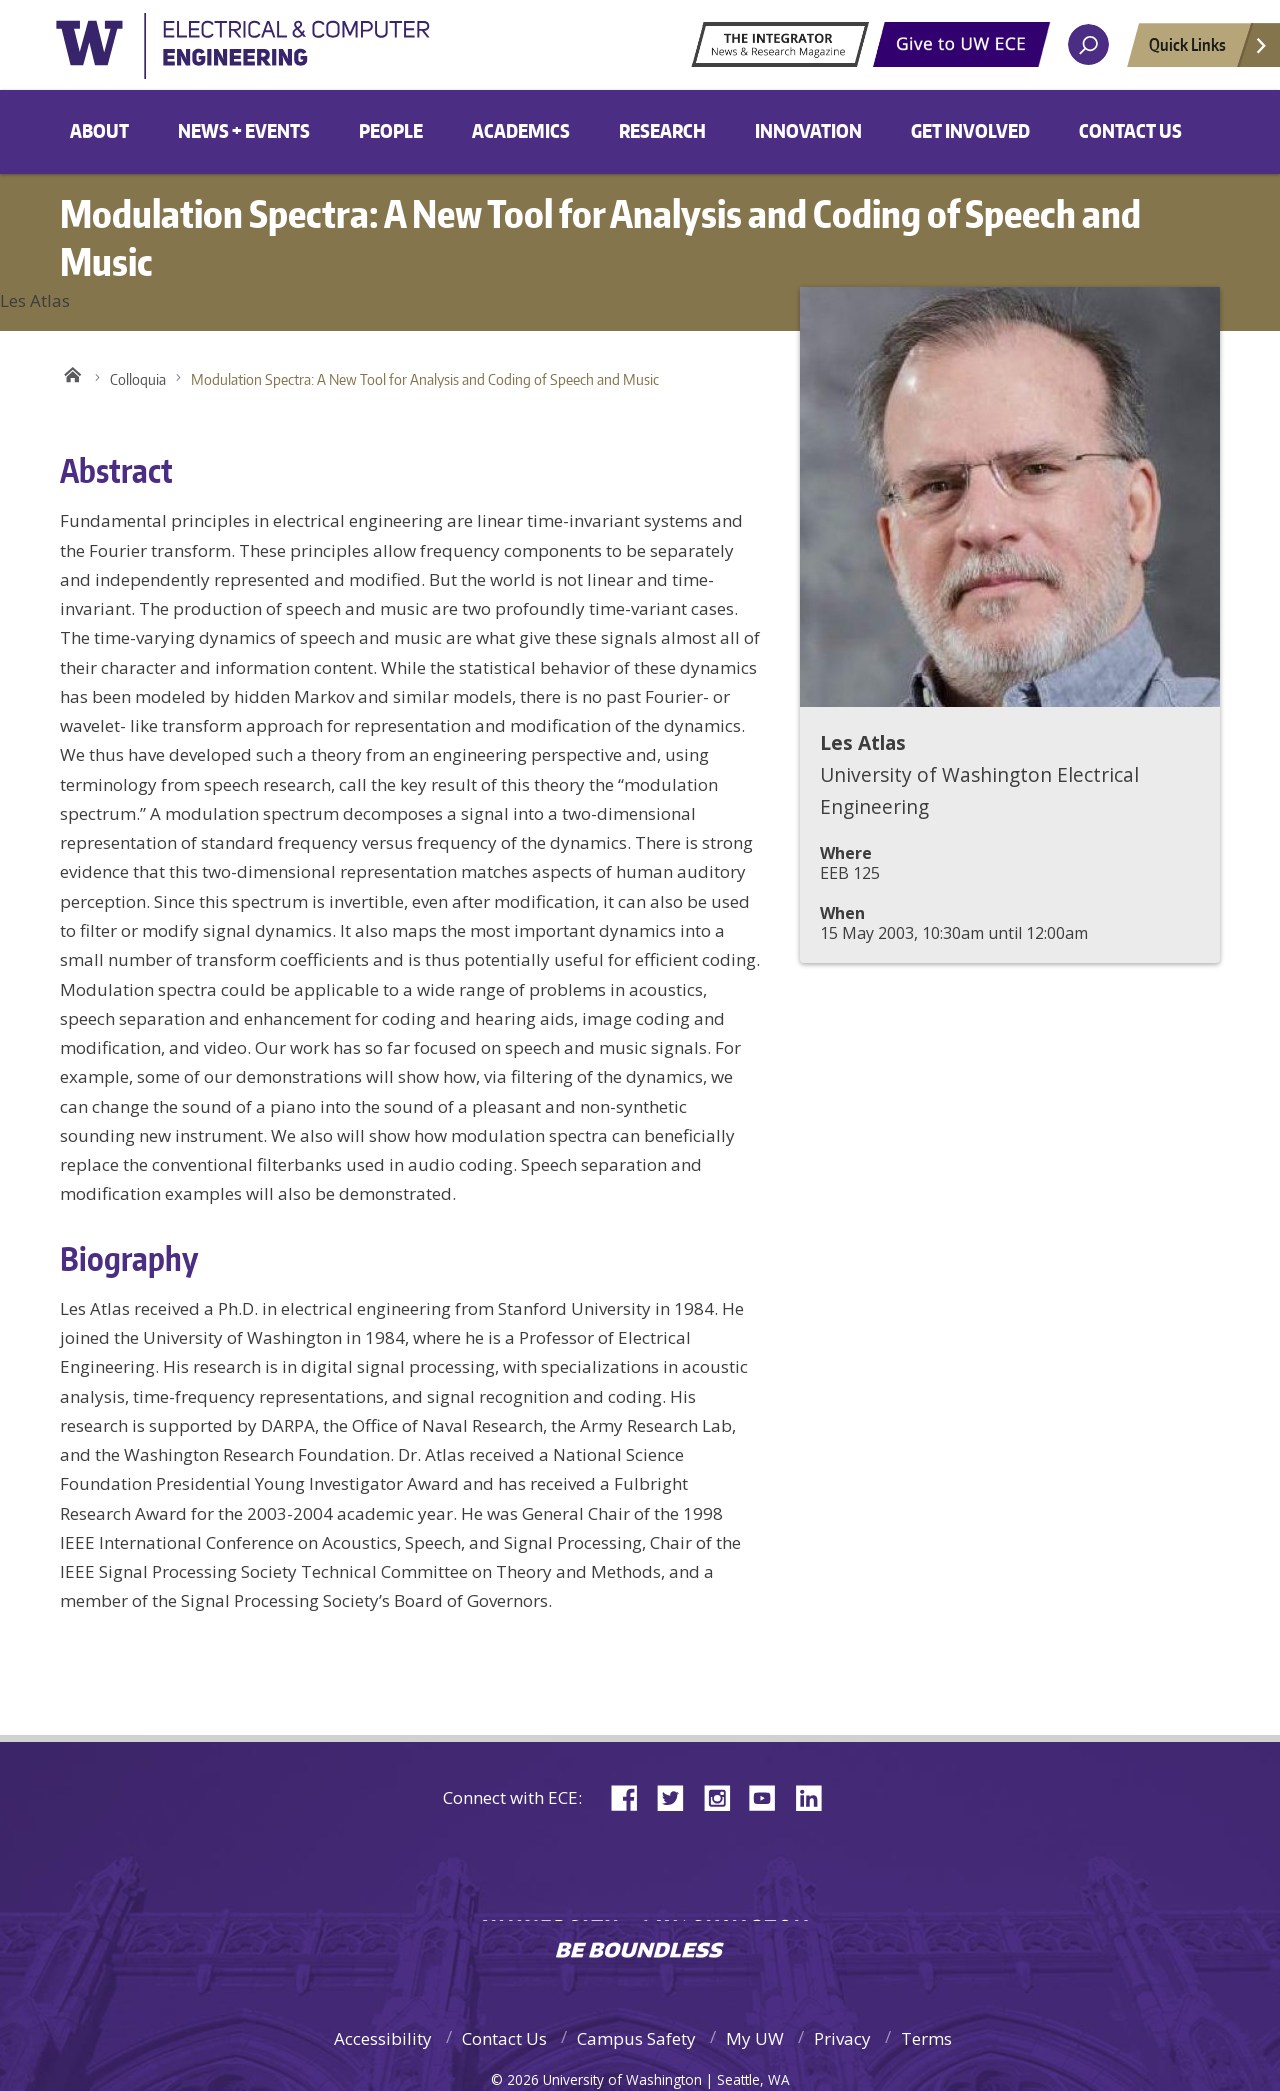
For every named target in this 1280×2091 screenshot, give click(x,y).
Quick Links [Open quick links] (1209, 50)
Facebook (632, 1796)
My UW (755, 2038)
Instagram (724, 1796)
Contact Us (1130, 130)
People (391, 130)
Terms (926, 2038)
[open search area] (1088, 44)
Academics (521, 130)
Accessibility (383, 2038)
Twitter (678, 1796)
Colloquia (138, 379)
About (99, 130)
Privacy (842, 2038)
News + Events (244, 130)
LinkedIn (816, 1796)
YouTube (770, 1796)
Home (72, 375)
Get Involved (970, 130)
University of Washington (275, 54)
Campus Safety (636, 2038)
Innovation (808, 130)
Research (662, 130)
